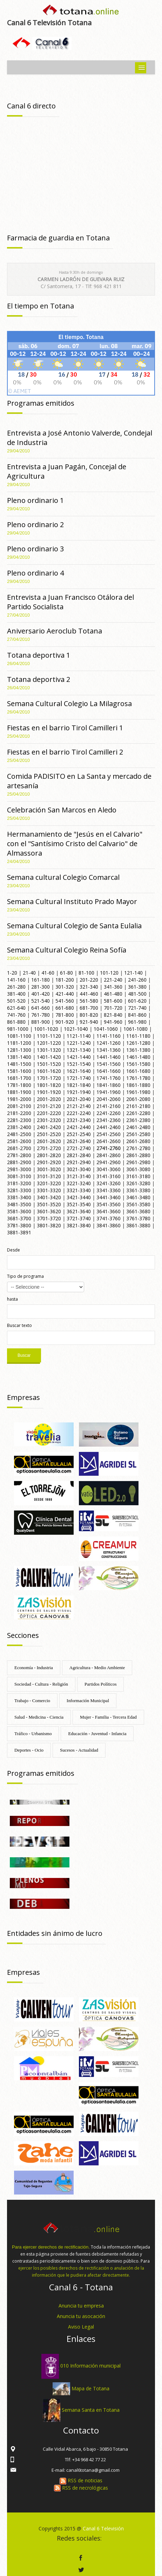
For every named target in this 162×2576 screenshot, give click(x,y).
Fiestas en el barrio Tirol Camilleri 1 (65, 727)
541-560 (64, 1000)
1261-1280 (138, 1043)
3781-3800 (19, 1225)
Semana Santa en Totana (91, 2409)
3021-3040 (79, 1169)
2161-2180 (138, 1106)
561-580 (89, 1000)
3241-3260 (108, 1183)
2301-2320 (49, 1120)
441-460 (89, 993)
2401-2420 (49, 1127)
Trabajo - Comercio (32, 1700)
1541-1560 (108, 1064)
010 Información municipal (90, 2365)
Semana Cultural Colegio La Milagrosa (69, 703)
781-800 (64, 1014)
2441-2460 (108, 1127)
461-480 (113, 993)
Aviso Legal (81, 2326)
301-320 (64, 986)
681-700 (89, 1007)
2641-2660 (108, 1141)
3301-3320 (49, 1190)
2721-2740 (79, 1148)
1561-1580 (138, 1064)
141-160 (16, 979)
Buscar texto (19, 1325)
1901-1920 (49, 1092)
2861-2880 (138, 1155)
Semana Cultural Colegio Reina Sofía (66, 950)
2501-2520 (49, 1134)
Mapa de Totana (90, 2388)
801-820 (89, 1014)
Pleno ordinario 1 (35, 500)
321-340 (89, 986)
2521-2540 (79, 1134)
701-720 (113, 1007)
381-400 (16, 993)
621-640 (16, 1007)
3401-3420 (49, 1197)
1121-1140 (79, 1036)
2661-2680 (138, 1141)
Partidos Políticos (100, 1684)
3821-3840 (79, 1225)
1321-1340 (79, 1050)
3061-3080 (138, 1169)
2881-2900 (19, 1162)
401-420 (40, 993)
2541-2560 (108, 1134)
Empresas (23, 1397)
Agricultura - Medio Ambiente (97, 1667)
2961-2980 (138, 1162)
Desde (13, 1250)
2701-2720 (49, 1148)
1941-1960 (108, 1092)
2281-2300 (19, 1120)
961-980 (137, 1021)
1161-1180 (138, 1036)
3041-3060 (108, 1169)
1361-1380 (138, 1050)
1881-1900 (19, 1092)
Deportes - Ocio (28, 1750)
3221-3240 (79, 1183)
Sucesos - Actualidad (79, 1750)
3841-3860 (108, 1225)
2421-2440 (79, 1127)
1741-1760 (108, 1078)
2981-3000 (19, 1169)
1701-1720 (49, 1078)
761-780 (40, 1014)
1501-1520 (49, 1064)
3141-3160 (108, 1176)
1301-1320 (49, 1050)
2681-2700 (19, 1148)
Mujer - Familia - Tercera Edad (108, 1717)
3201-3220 (49, 1183)
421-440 (64, 993)
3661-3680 (138, 1211)
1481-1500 (19, 1064)
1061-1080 (135, 1028)
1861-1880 (138, 1085)
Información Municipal (88, 1700)
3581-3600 (19, 1211)
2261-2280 (138, 1113)
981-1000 (17, 1028)
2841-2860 (108, 1155)
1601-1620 (49, 1071)
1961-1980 (138, 1092)
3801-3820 (49, 1225)
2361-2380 (138, 1120)
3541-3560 (108, 1204)
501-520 (16, 1000)
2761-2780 (138, 1148)
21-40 (29, 972)
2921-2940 (79, 1162)
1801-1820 (49, 1085)
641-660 (40, 1007)
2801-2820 (49, 1155)
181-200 (64, 979)
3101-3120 (49, 1176)
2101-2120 (49, 1106)
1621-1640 (79, 1071)
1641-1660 (108, 1071)
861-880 (16, 1021)
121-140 (133, 972)
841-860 (137, 1014)
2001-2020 (49, 1099)
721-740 (137, 1007)
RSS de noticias (81, 2480)
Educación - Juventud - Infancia (97, 1733)
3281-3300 (19, 1190)
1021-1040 (76, 1028)
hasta (12, 1299)
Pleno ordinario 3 (35, 548)
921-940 (89, 1021)
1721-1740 (79, 1078)
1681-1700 (19, 1078)
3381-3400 (19, 1197)
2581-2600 (19, 1141)
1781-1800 (19, 1085)
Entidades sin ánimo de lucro (54, 1933)
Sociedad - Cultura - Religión (41, 1684)
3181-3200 (19, 1183)
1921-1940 (79, 1092)
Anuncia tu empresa (81, 2305)
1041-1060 (106, 1028)
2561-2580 (138, 1134)
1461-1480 (138, 1057)
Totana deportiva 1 (38, 655)
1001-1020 (46, 1028)
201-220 (89, 979)
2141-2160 (108, 1106)
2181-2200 (19, 1113)
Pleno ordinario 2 (35, 524)
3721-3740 (79, 1218)
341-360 (113, 986)
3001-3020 (49, 1169)
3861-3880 (138, 1225)
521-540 (40, 1000)
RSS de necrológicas (81, 2487)
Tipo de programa (25, 1276)
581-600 (113, 1000)
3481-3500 (19, 1204)
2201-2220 (49, 1113)
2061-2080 (138, 1099)
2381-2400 (19, 1127)
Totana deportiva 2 (38, 679)
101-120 (109, 972)
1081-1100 (19, 1036)
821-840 (113, 1014)
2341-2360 (108, 1120)
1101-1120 (49, 1036)
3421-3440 (79, 1197)
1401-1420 (49, 1057)
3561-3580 (138, 1204)
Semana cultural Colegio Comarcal (63, 877)
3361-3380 (138, 1190)
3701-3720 (49, 1218)
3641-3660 (108, 1211)
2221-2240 (79, 1113)
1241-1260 (108, 1043)
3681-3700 (19, 1218)
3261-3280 (138, 1183)
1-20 (12, 972)
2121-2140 (79, 1106)
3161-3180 (138, 1176)
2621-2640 (79, 1141)
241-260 (137, 979)
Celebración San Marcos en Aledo (61, 810)
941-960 (113, 1021)
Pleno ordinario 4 (35, 573)
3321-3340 (79, 1190)
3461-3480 (138, 1197)
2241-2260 (108, 1113)
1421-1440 (79, 1057)
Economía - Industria (33, 1667)
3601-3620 (49, 1211)
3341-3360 (108, 1190)
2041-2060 (108, 1099)
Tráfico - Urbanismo (33, 1733)
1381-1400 (19, 1057)
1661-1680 (138, 1071)
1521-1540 (79, 1064)
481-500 (137, 993)
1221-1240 (79, 1043)
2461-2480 (138, 1127)
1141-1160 (108, 1036)
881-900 (40, 1021)
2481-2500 (19, 1134)
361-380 (137, 986)
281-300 (40, 986)
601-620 (137, 1000)
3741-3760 (108, 1218)
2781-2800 (19, 1155)
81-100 (86, 972)
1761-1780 (138, 1078)
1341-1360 (108, 1050)
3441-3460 (108, 1197)
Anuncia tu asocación (81, 2316)
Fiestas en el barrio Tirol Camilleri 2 (65, 752)
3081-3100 (19, 1176)
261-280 (16, 986)
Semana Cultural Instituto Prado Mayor (72, 901)
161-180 (40, 979)
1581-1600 (19, 1071)
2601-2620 (49, 1141)
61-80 (66, 972)
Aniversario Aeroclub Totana (54, 631)
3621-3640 (79, 1211)
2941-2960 (108, 1162)
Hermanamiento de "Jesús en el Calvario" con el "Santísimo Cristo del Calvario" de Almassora (74, 843)
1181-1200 (19, 1043)
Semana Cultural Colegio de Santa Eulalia (74, 925)
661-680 (64, 1007)
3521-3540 (79, 1204)
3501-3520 (49, 1204)
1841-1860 (108, 1085)
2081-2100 (19, 1106)
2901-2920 (49, 1162)
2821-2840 (79, 1155)
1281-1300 (19, 1050)
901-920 (64, 1021)
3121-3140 (79, 1176)
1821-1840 (79, 1085)
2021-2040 (79, 1099)
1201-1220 (49, 1043)
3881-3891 (19, 1232)
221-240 (113, 979)
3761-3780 (138, 1218)
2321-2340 (79, 1120)
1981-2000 (19, 1099)
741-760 (16, 1014)
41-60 (47, 972)
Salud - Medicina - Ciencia (38, 1717)
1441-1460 (108, 1057)
